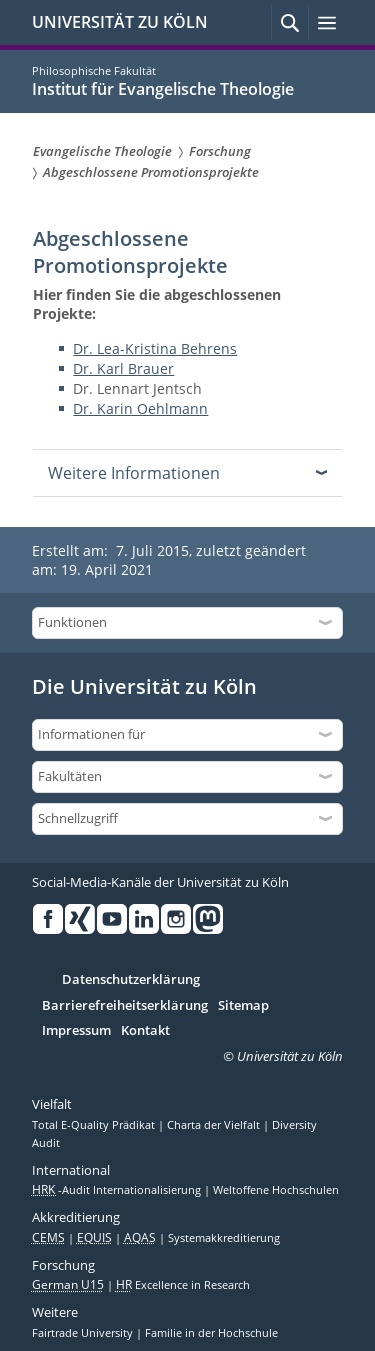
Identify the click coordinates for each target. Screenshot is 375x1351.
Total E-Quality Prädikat (95, 1125)
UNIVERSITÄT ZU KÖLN (120, 22)
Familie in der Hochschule (211, 1333)
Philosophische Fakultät (94, 70)
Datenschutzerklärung (131, 980)
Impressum (76, 1031)
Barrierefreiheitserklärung (125, 1006)
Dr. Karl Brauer (123, 368)
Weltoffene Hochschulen (276, 1190)
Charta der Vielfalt (215, 1125)
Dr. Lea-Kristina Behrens (155, 348)
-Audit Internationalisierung (118, 1190)
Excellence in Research (183, 1285)
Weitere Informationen (134, 473)
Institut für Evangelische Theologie (163, 89)
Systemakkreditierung (224, 1238)
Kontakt (145, 1031)
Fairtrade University (84, 1333)
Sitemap (243, 1006)
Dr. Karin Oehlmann (140, 408)
